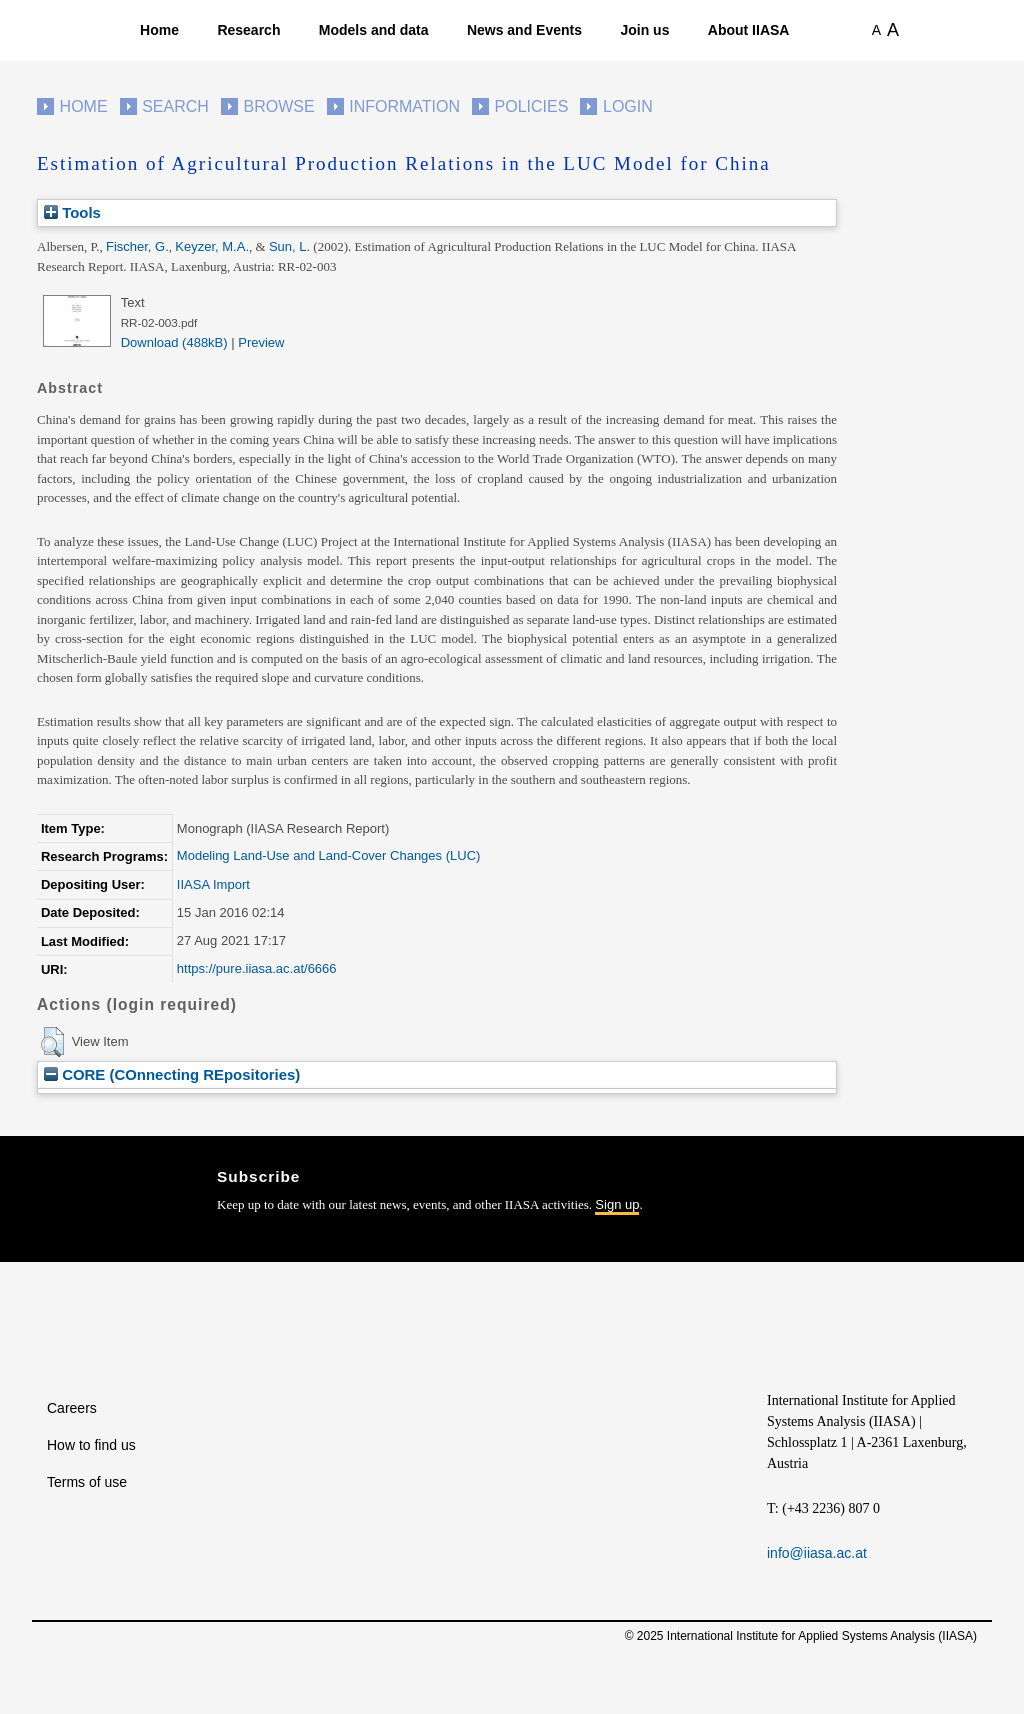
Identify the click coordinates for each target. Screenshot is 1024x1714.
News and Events (524, 30)
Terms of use (87, 1482)
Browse (278, 106)
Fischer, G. (137, 246)
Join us (644, 30)
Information (404, 106)
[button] (52, 1042)
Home (159, 30)
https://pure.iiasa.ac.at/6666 (257, 968)
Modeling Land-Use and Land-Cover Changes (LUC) (329, 855)
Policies (532, 106)
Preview (261, 342)
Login (628, 106)
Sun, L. (289, 246)
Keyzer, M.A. (212, 246)
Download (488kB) (174, 342)
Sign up (617, 1204)
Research (248, 30)
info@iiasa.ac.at (817, 1553)
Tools (72, 212)
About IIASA (749, 30)
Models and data (374, 30)
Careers (72, 1408)
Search (175, 106)
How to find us (91, 1445)
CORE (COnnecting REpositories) (172, 1074)
